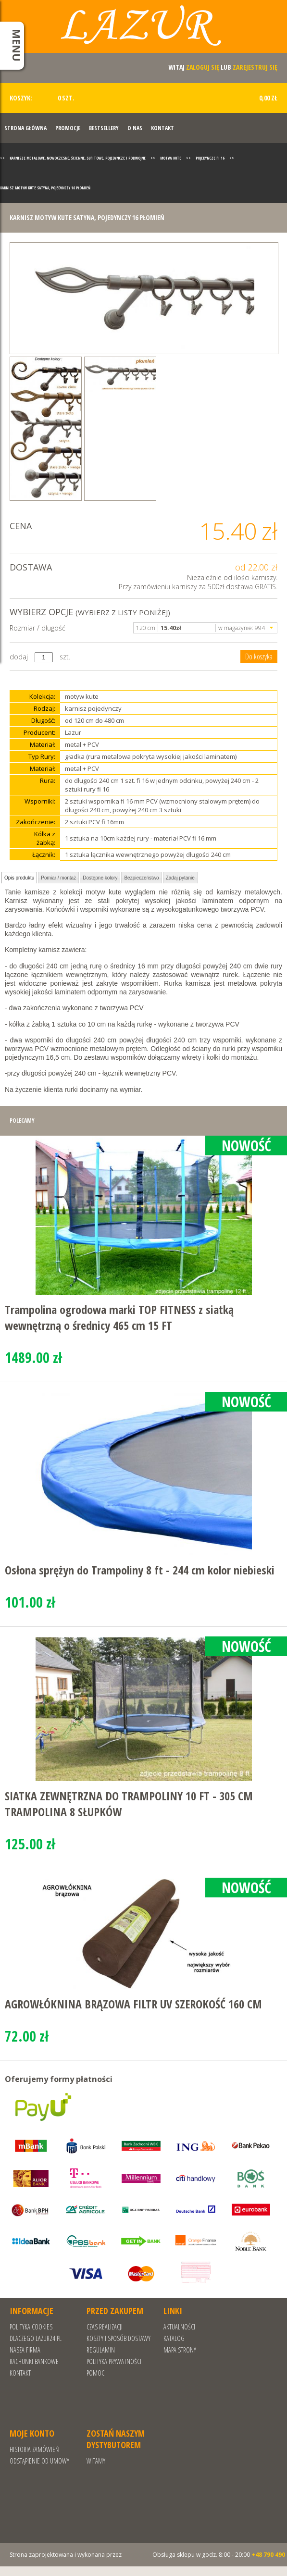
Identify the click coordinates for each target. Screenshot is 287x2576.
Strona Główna (25, 128)
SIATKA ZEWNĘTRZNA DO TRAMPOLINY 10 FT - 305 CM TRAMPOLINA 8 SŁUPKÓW (129, 1804)
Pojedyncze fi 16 (210, 158)
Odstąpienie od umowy (39, 2460)
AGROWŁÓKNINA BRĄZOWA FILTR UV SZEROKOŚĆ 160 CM (133, 2004)
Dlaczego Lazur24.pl (36, 2338)
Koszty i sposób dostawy (118, 2338)
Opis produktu (19, 877)
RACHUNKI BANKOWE (34, 2361)
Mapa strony (179, 2349)
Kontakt (162, 128)
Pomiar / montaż (58, 877)
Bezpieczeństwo (141, 877)
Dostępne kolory (100, 877)
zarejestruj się (255, 67)
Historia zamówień (34, 2449)
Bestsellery (104, 128)
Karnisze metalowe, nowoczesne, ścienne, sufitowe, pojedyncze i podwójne (78, 158)
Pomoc (95, 2373)
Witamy (96, 2460)
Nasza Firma (25, 2349)
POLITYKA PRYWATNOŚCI (114, 2361)
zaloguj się (202, 67)
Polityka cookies (31, 2326)
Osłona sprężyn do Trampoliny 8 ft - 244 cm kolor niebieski (140, 1570)
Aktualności (179, 2326)
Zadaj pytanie (180, 877)
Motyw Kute (170, 158)
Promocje (67, 128)
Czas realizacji (105, 2326)
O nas (134, 128)
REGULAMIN (101, 2349)
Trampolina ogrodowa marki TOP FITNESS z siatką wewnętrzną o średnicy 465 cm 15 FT (119, 1317)
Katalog (174, 2338)
